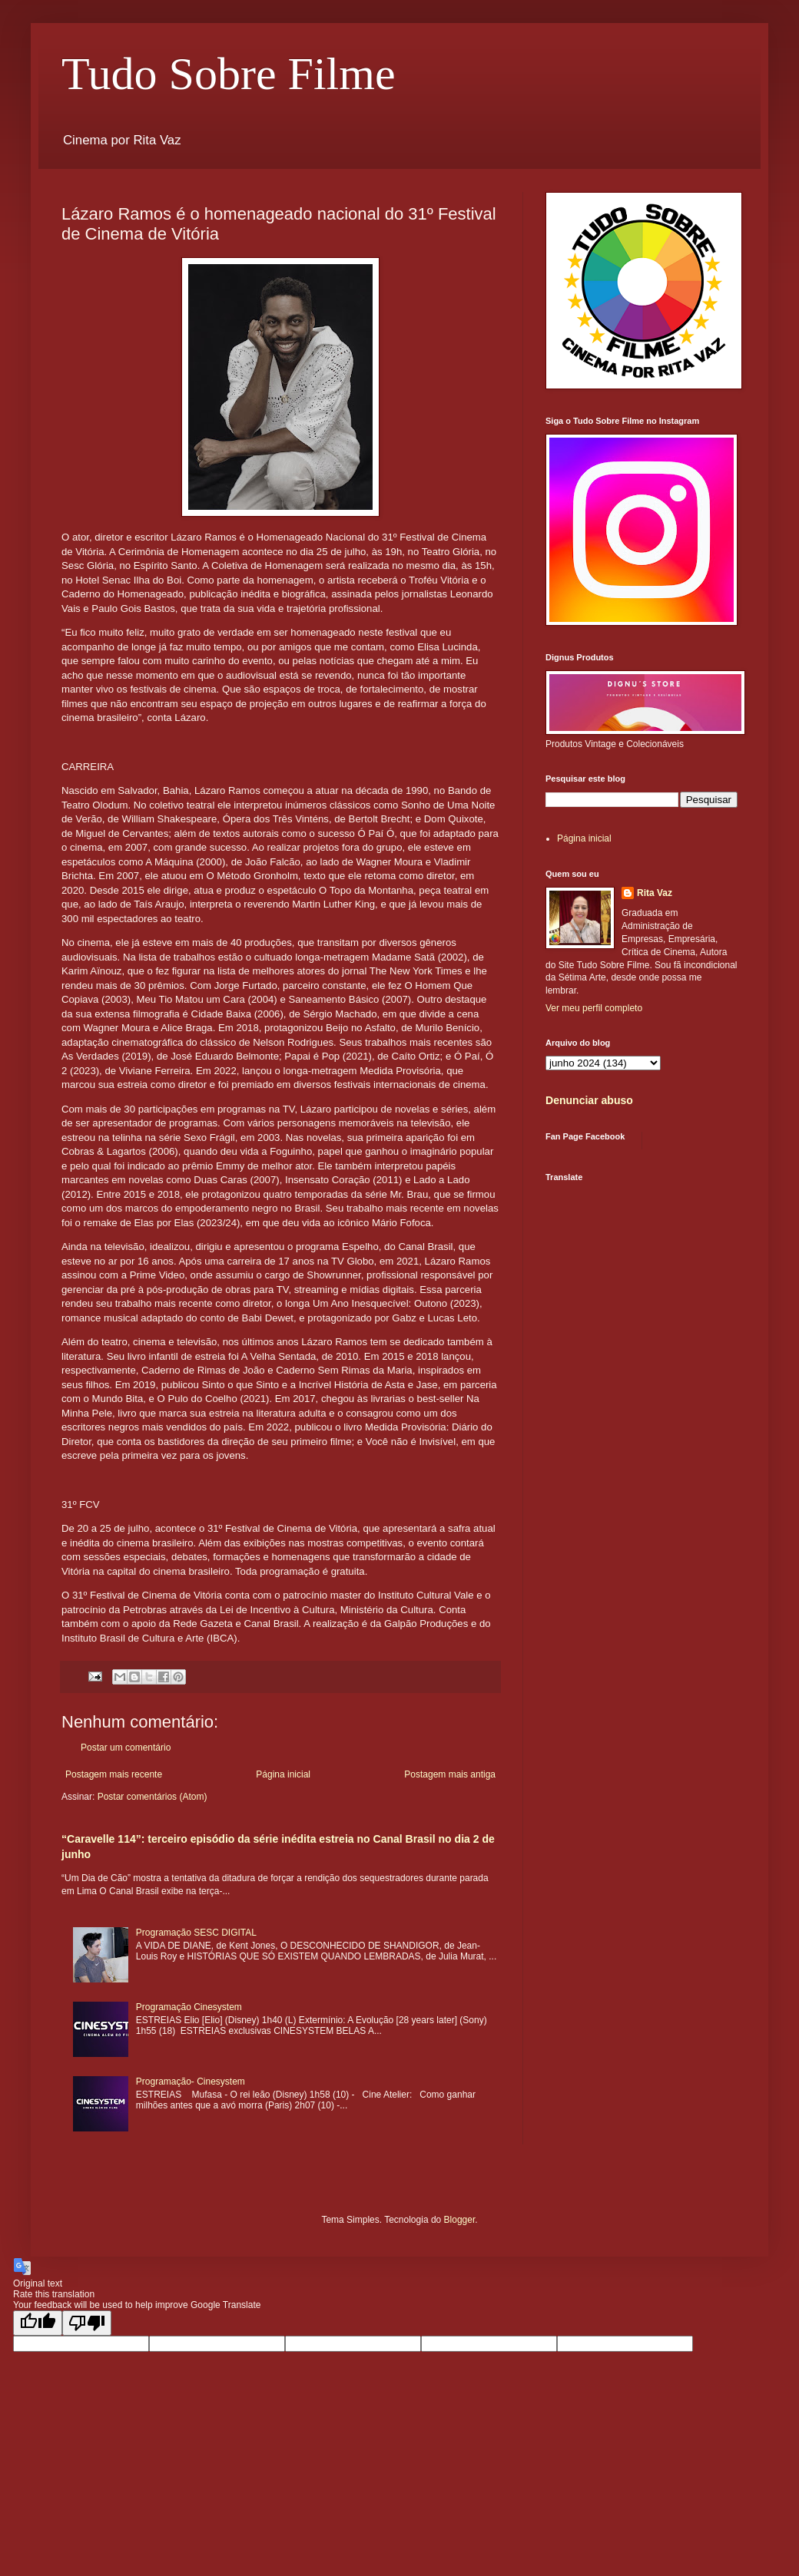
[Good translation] (37, 2323)
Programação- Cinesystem (190, 2081)
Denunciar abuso (589, 1100)
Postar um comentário (126, 1747)
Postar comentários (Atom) (152, 1796)
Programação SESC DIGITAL (196, 1932)
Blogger (460, 2219)
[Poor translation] (86, 2323)
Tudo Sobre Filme (228, 73)
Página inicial (283, 1774)
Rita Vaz (654, 893)
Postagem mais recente (113, 1774)
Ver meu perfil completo (593, 1008)
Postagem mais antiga (450, 1774)
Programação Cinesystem (189, 2007)
